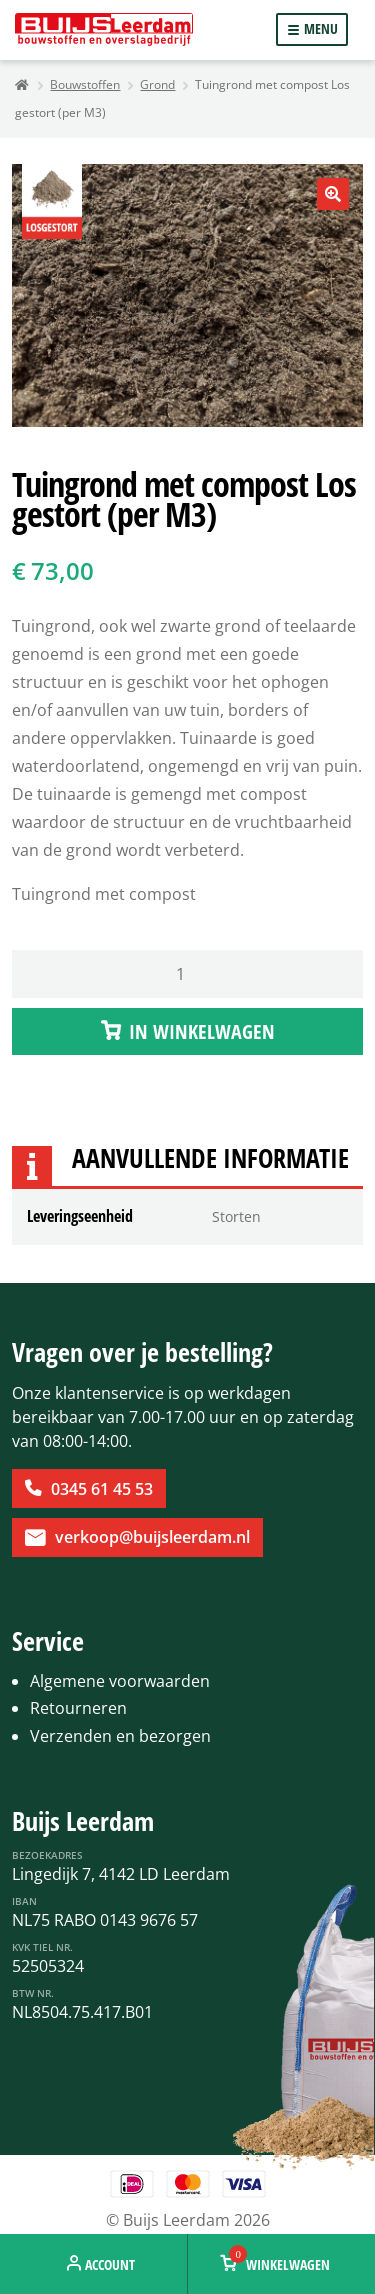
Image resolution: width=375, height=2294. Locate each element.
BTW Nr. (33, 1993)
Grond (157, 84)
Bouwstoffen (85, 84)
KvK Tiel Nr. (42, 1947)
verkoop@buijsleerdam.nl (152, 1537)
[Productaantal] (187, 974)
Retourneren (78, 1708)
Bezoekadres (47, 1855)
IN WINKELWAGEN (202, 1031)
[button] (333, 194)
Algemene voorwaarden (120, 1681)
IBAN (24, 1901)
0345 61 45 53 (102, 1489)
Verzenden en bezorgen (120, 1736)
